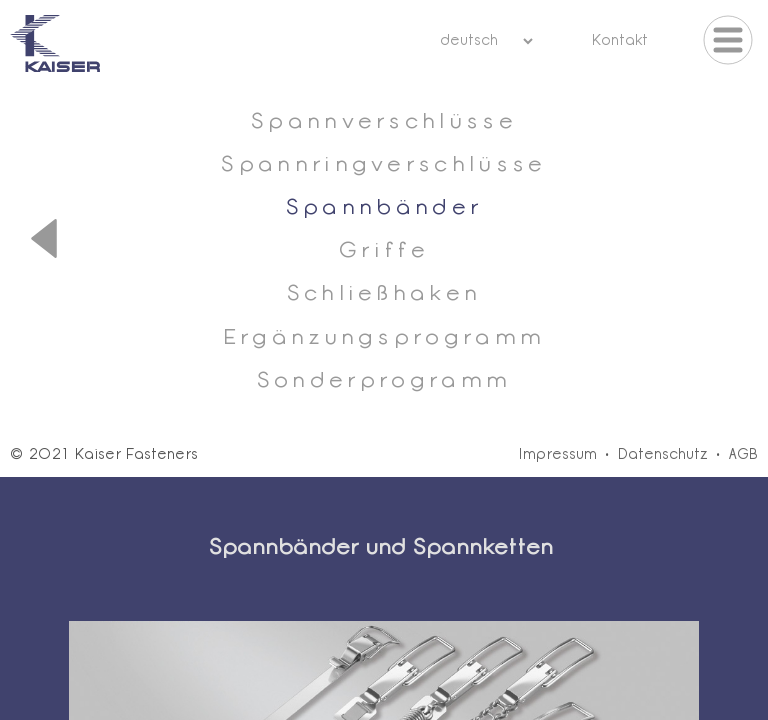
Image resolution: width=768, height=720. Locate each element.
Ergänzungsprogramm (384, 338)
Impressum (557, 455)
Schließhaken (384, 294)
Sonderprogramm (384, 381)
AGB (743, 455)
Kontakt (619, 41)
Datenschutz (663, 455)
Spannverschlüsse (384, 122)
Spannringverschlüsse (383, 165)
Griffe (384, 251)
